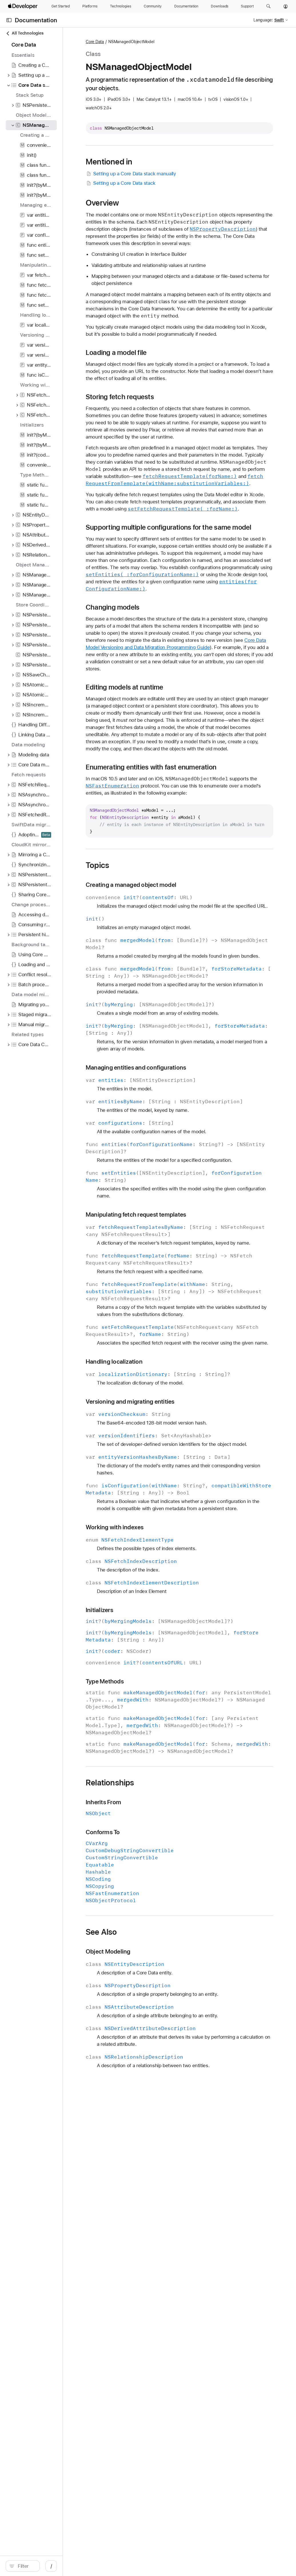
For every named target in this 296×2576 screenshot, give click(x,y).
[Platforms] (90, 6)
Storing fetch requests (171, 433)
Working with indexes (166, 1800)
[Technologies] (120, 6)
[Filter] (51, 2566)
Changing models (164, 716)
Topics (149, 1024)
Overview (154, 203)
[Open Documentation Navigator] (9, 20)
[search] (48, 2566)
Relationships (161, 2084)
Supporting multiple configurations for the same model (200, 610)
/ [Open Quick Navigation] (102, 2566)
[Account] (285, 6)
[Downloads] (220, 6)
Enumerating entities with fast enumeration (182, 915)
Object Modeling (159, 2253)
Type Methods (156, 1961)
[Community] (152, 6)
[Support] (247, 6)
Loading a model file (167, 381)
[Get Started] (60, 6)
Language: (263, 20)
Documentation (36, 20)
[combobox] (51, 2566)
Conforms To (154, 2133)
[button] (268, 6)
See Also (153, 2233)
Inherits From (155, 2103)
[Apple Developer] (23, 6)
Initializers (151, 1883)
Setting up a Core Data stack (172, 183)
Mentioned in (160, 161)
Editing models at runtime (176, 810)
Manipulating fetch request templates (187, 1409)
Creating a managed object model (182, 1043)
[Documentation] (186, 6)
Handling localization (165, 1599)
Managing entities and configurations (187, 1247)
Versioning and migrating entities (181, 1646)
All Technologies (24, 33)
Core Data (146, 42)
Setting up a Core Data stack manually (182, 174)
